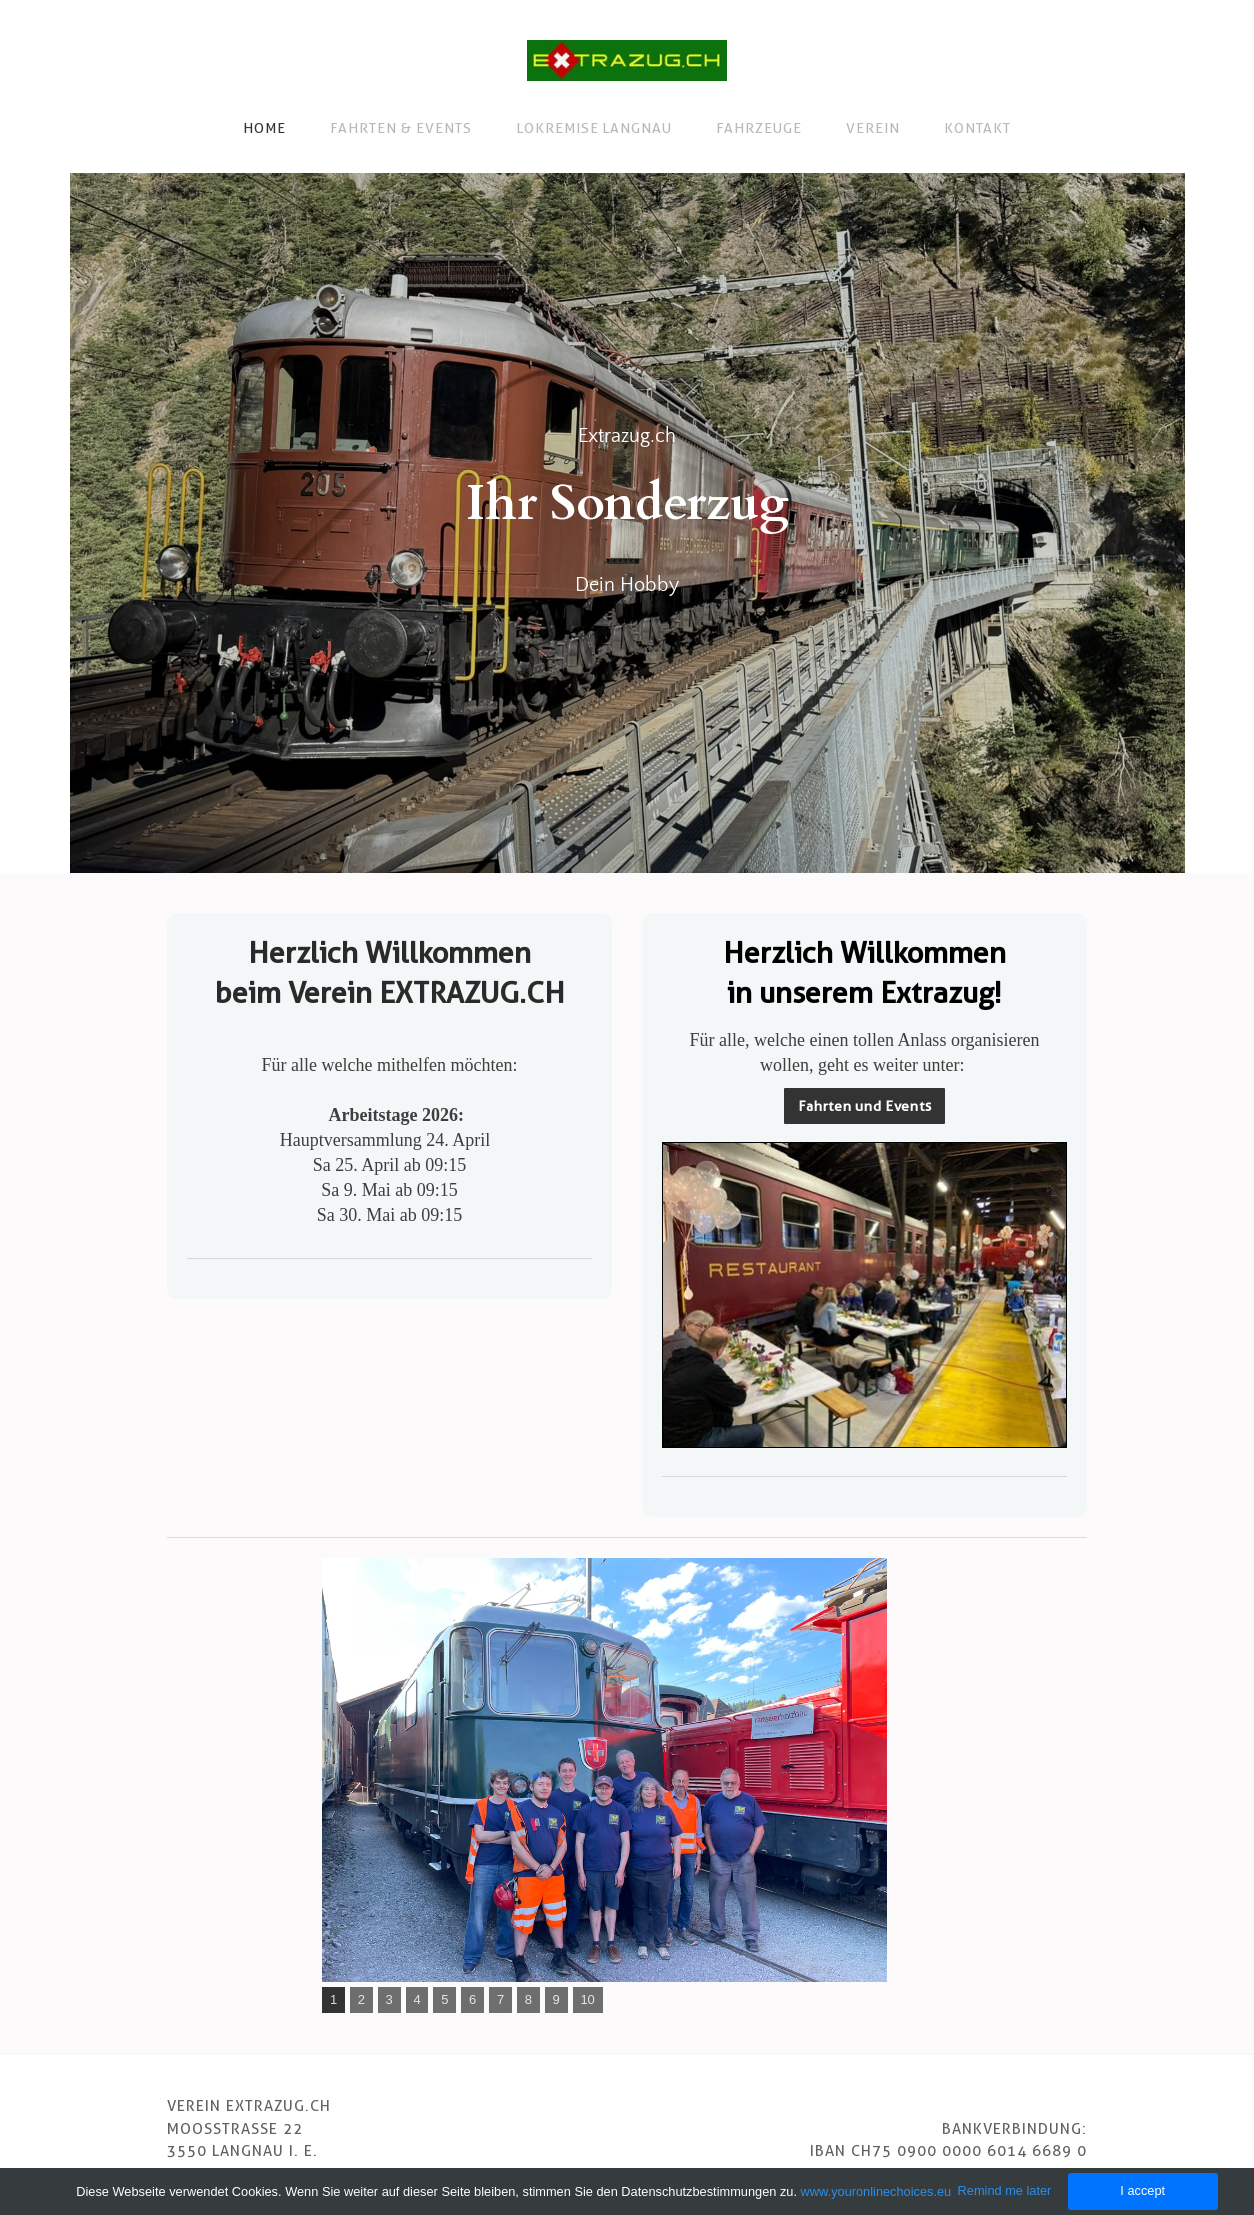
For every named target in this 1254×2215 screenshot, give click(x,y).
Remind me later (1005, 2190)
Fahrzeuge (759, 128)
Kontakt (977, 128)
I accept (1142, 2190)
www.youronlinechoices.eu (876, 2191)
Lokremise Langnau (594, 128)
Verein (873, 128)
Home (264, 128)
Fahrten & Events (401, 128)
